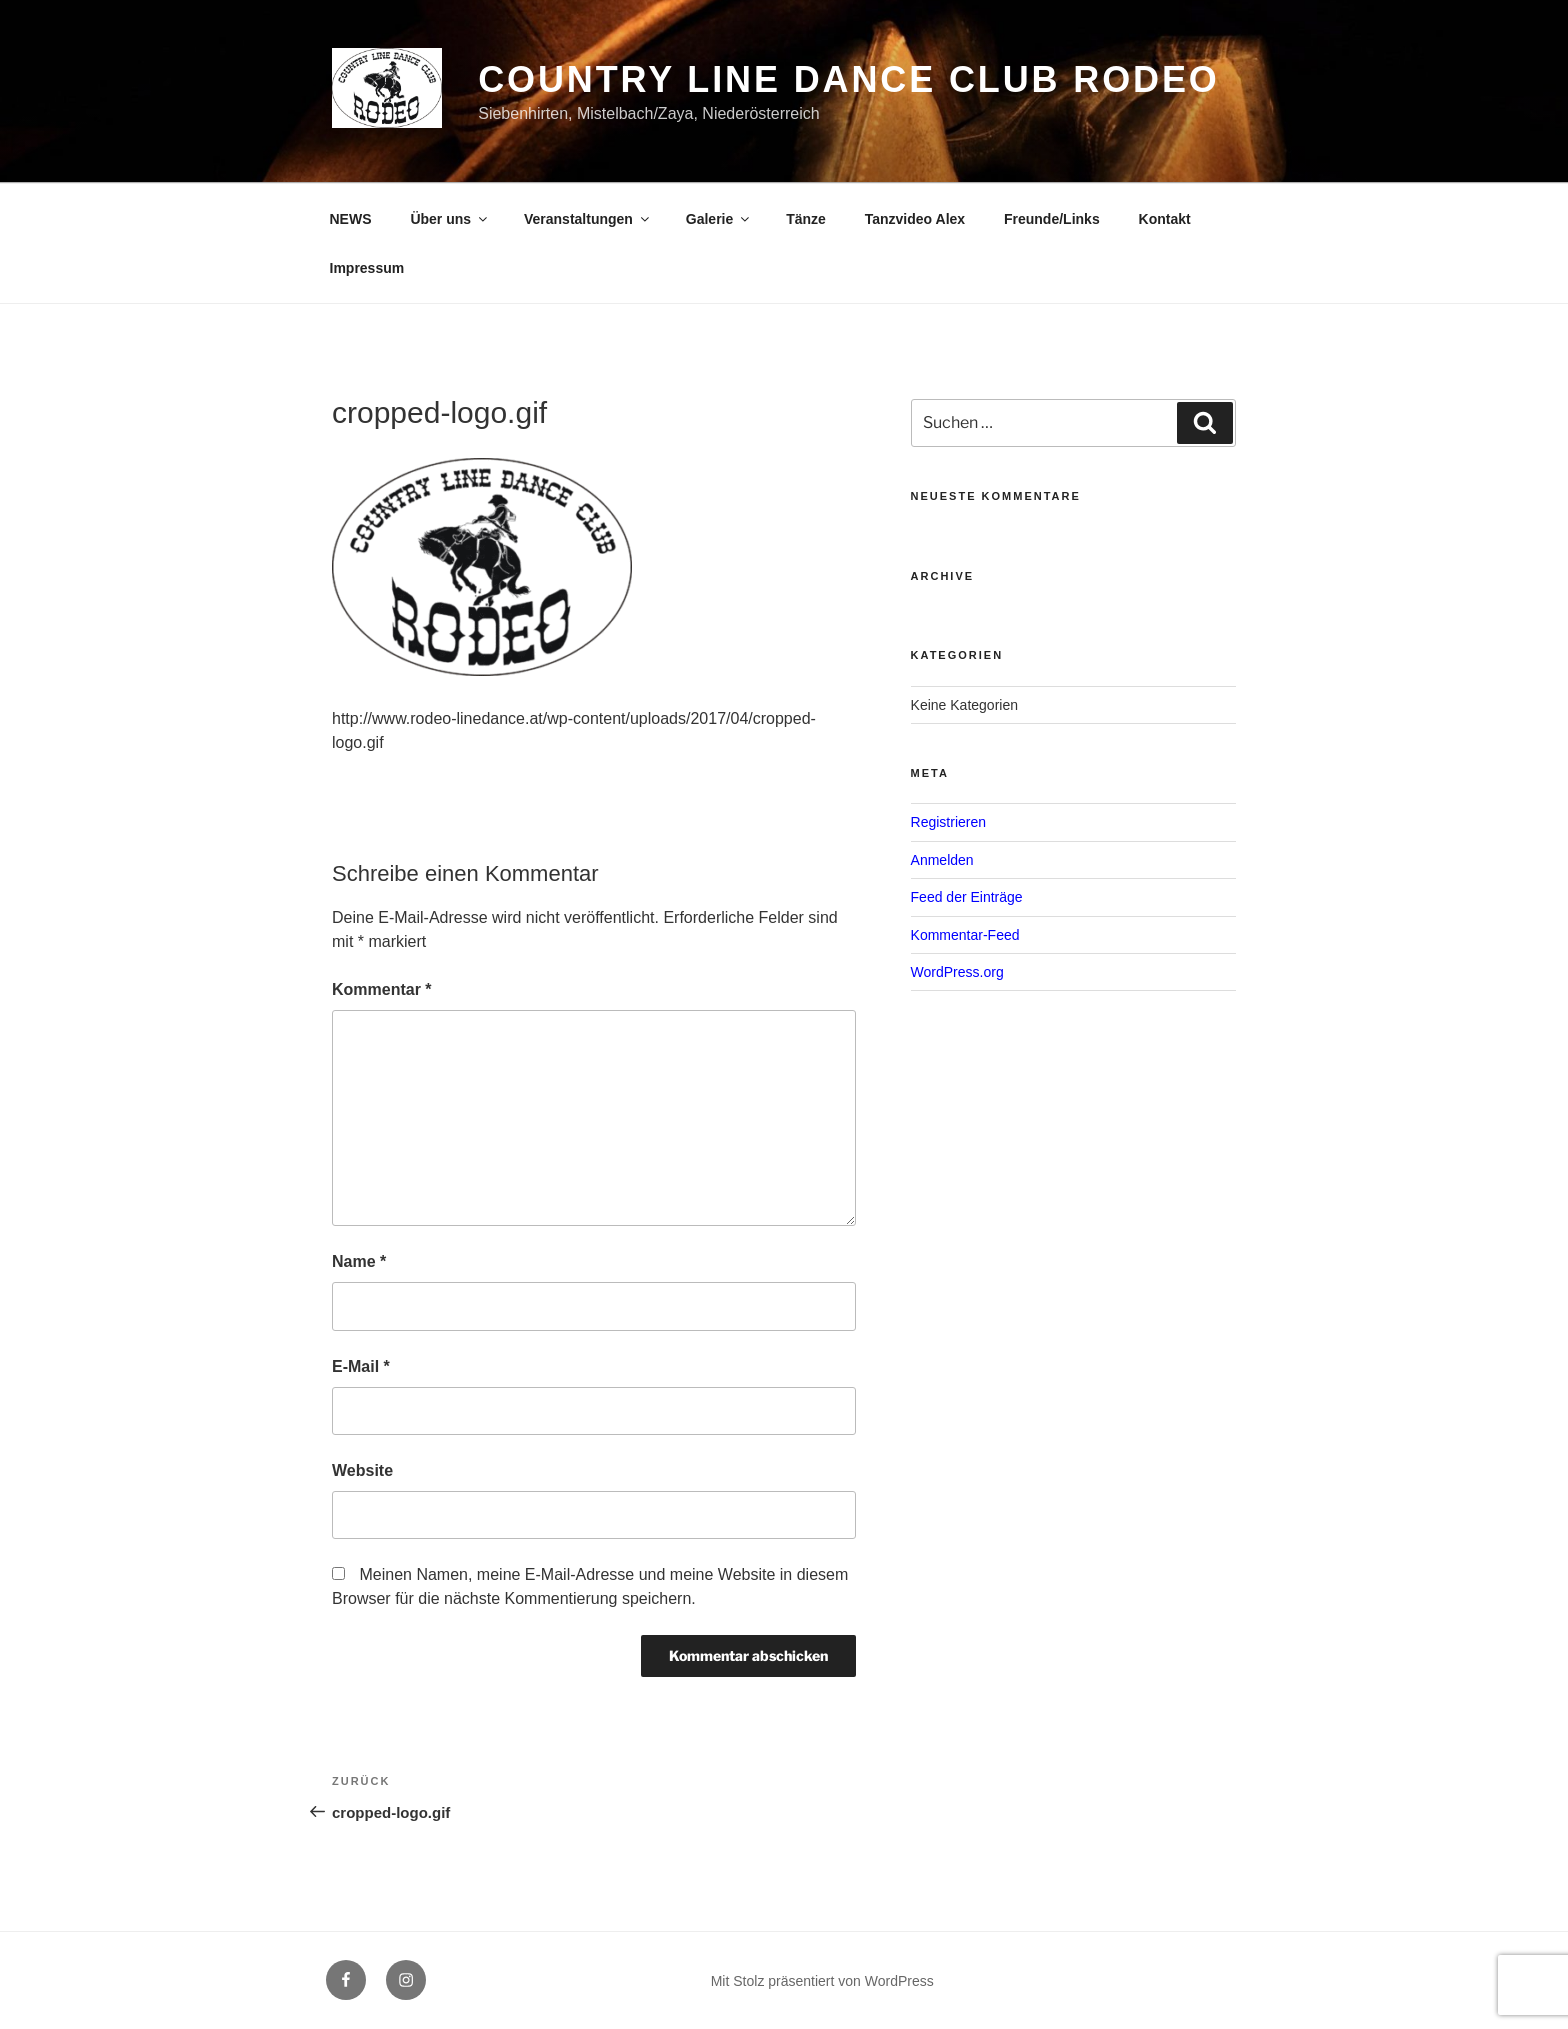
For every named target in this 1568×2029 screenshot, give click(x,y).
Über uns (450, 219)
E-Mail (361, 1366)
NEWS (351, 219)
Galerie (719, 219)
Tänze (806, 219)
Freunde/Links (1052, 219)
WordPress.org (957, 972)
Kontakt (1165, 219)
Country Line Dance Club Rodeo (849, 79)
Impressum (367, 268)
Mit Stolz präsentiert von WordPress (822, 1981)
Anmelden (942, 860)
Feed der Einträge (967, 897)
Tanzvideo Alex (915, 219)
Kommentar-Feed (965, 935)
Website (362, 1470)
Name (359, 1261)
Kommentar (382, 989)
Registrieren (948, 822)
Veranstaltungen (588, 219)
